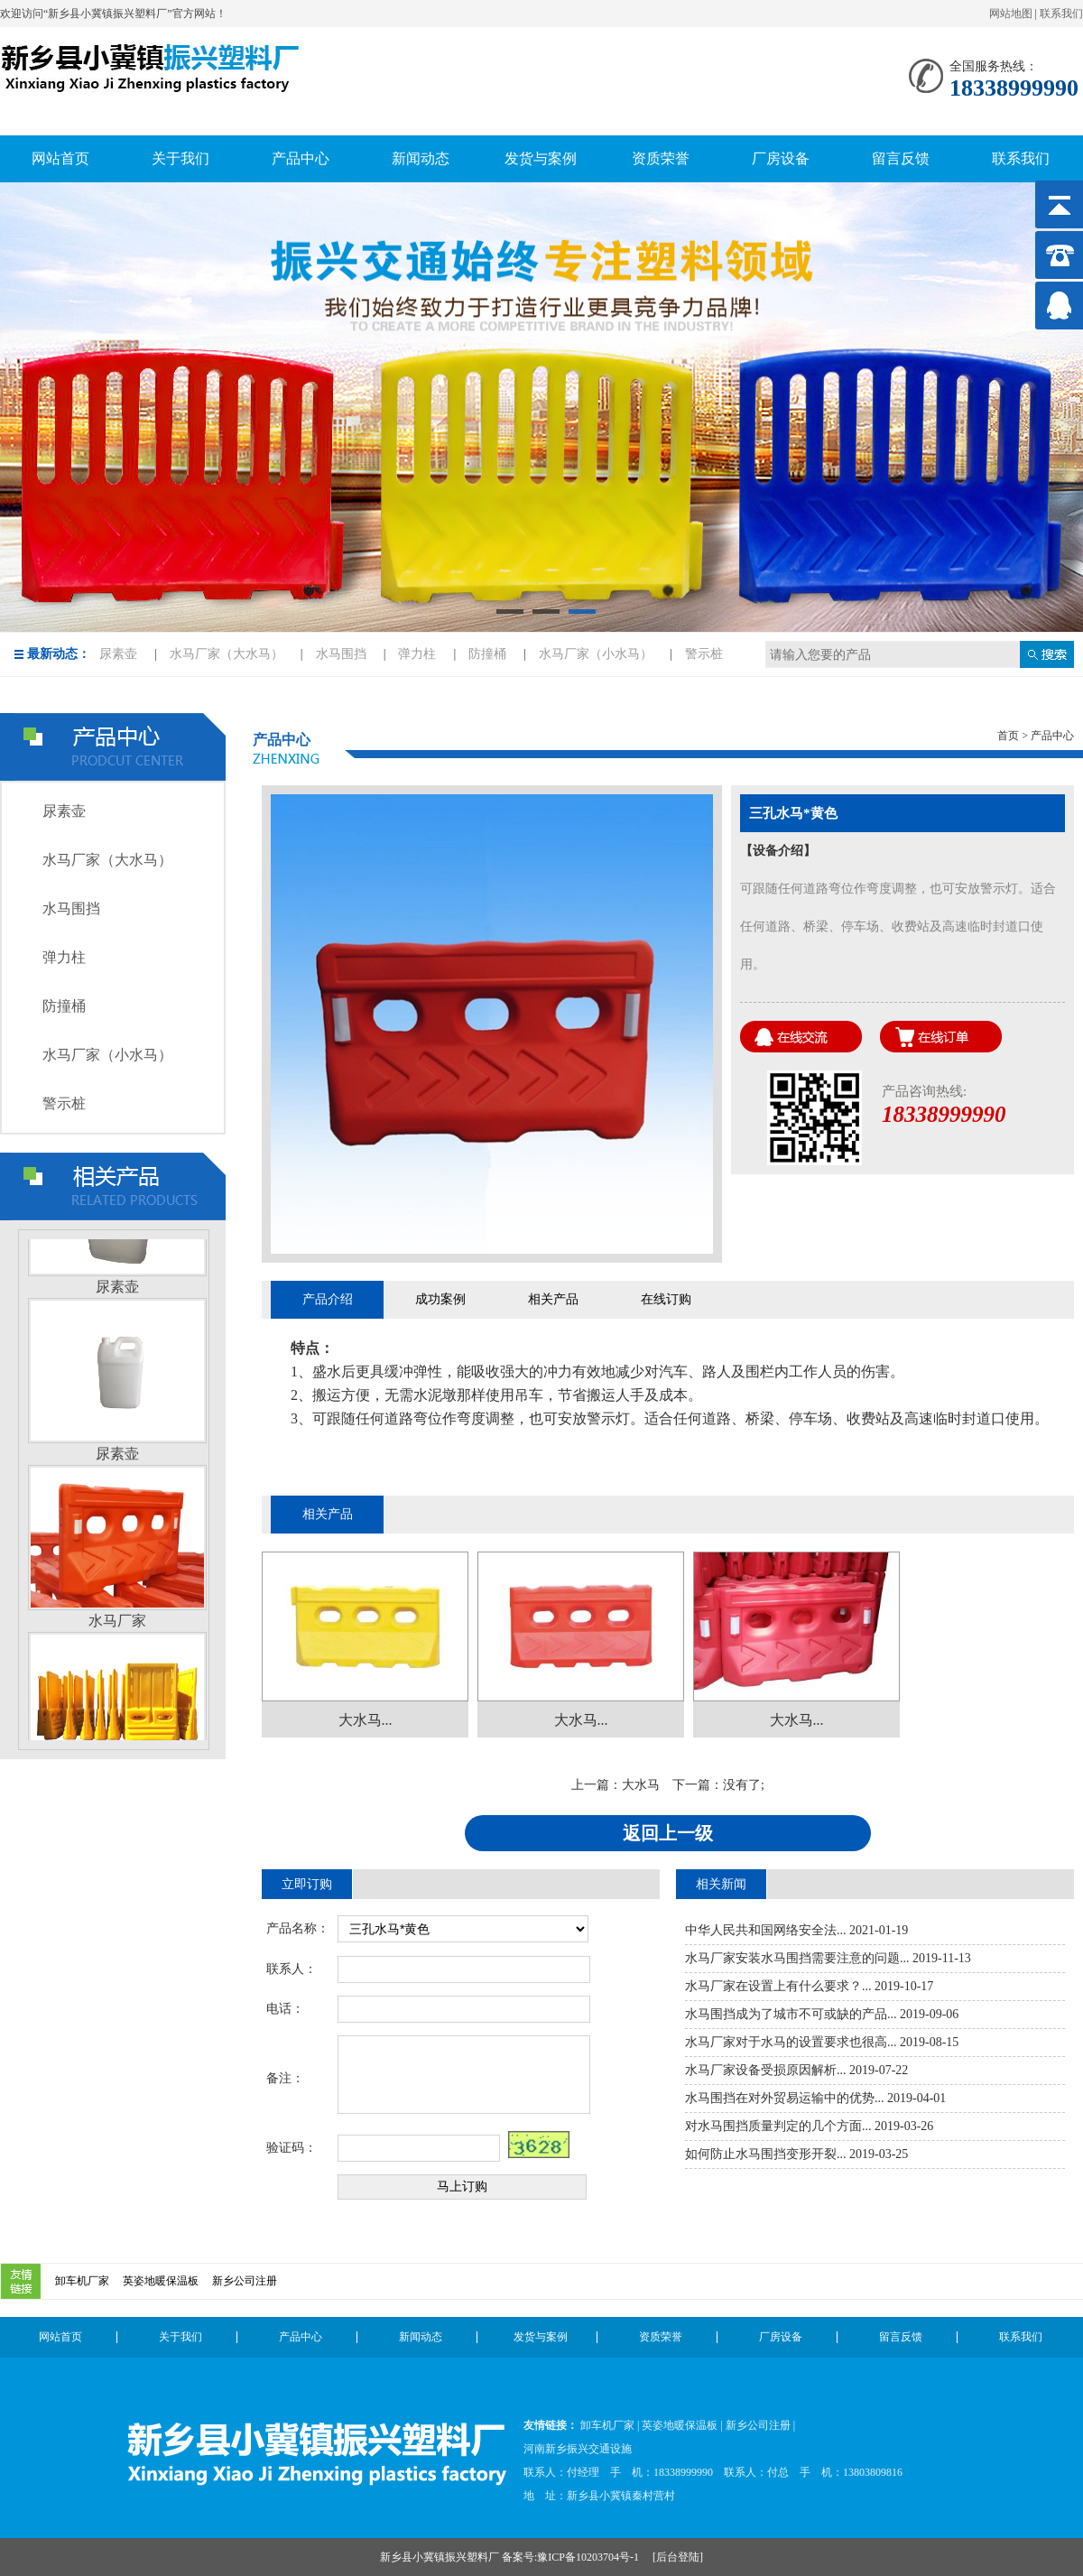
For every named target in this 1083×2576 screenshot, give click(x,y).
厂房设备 (780, 2336)
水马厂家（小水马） (596, 654)
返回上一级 (668, 1833)
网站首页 (60, 2336)
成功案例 (440, 1299)
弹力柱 (417, 654)
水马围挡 (341, 654)
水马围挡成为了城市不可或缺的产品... (791, 2014)
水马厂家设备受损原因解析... (766, 2070)
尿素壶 (118, 654)
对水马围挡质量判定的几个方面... (778, 2126)
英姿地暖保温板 (161, 2281)
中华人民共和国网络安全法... (766, 1930)
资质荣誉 (660, 2336)
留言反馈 (900, 2336)
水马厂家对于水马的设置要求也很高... (791, 2042)
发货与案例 (541, 2336)
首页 (1008, 735)
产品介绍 (327, 1299)
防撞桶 (487, 654)
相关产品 (553, 1299)
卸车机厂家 (82, 2281)
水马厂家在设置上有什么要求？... (778, 1986)
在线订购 (666, 1299)
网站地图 (1010, 13)
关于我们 (180, 2336)
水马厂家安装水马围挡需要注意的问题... (797, 1958)
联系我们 (1061, 13)
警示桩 (704, 654)
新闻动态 (420, 2336)
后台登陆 (677, 2557)
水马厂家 (117, 1623)
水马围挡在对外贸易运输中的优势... (784, 2098)
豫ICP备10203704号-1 (589, 2557)
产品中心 (300, 2336)
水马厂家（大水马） (226, 654)
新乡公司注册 (244, 2281)
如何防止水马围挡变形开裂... (766, 2154)
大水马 (641, 1785)
